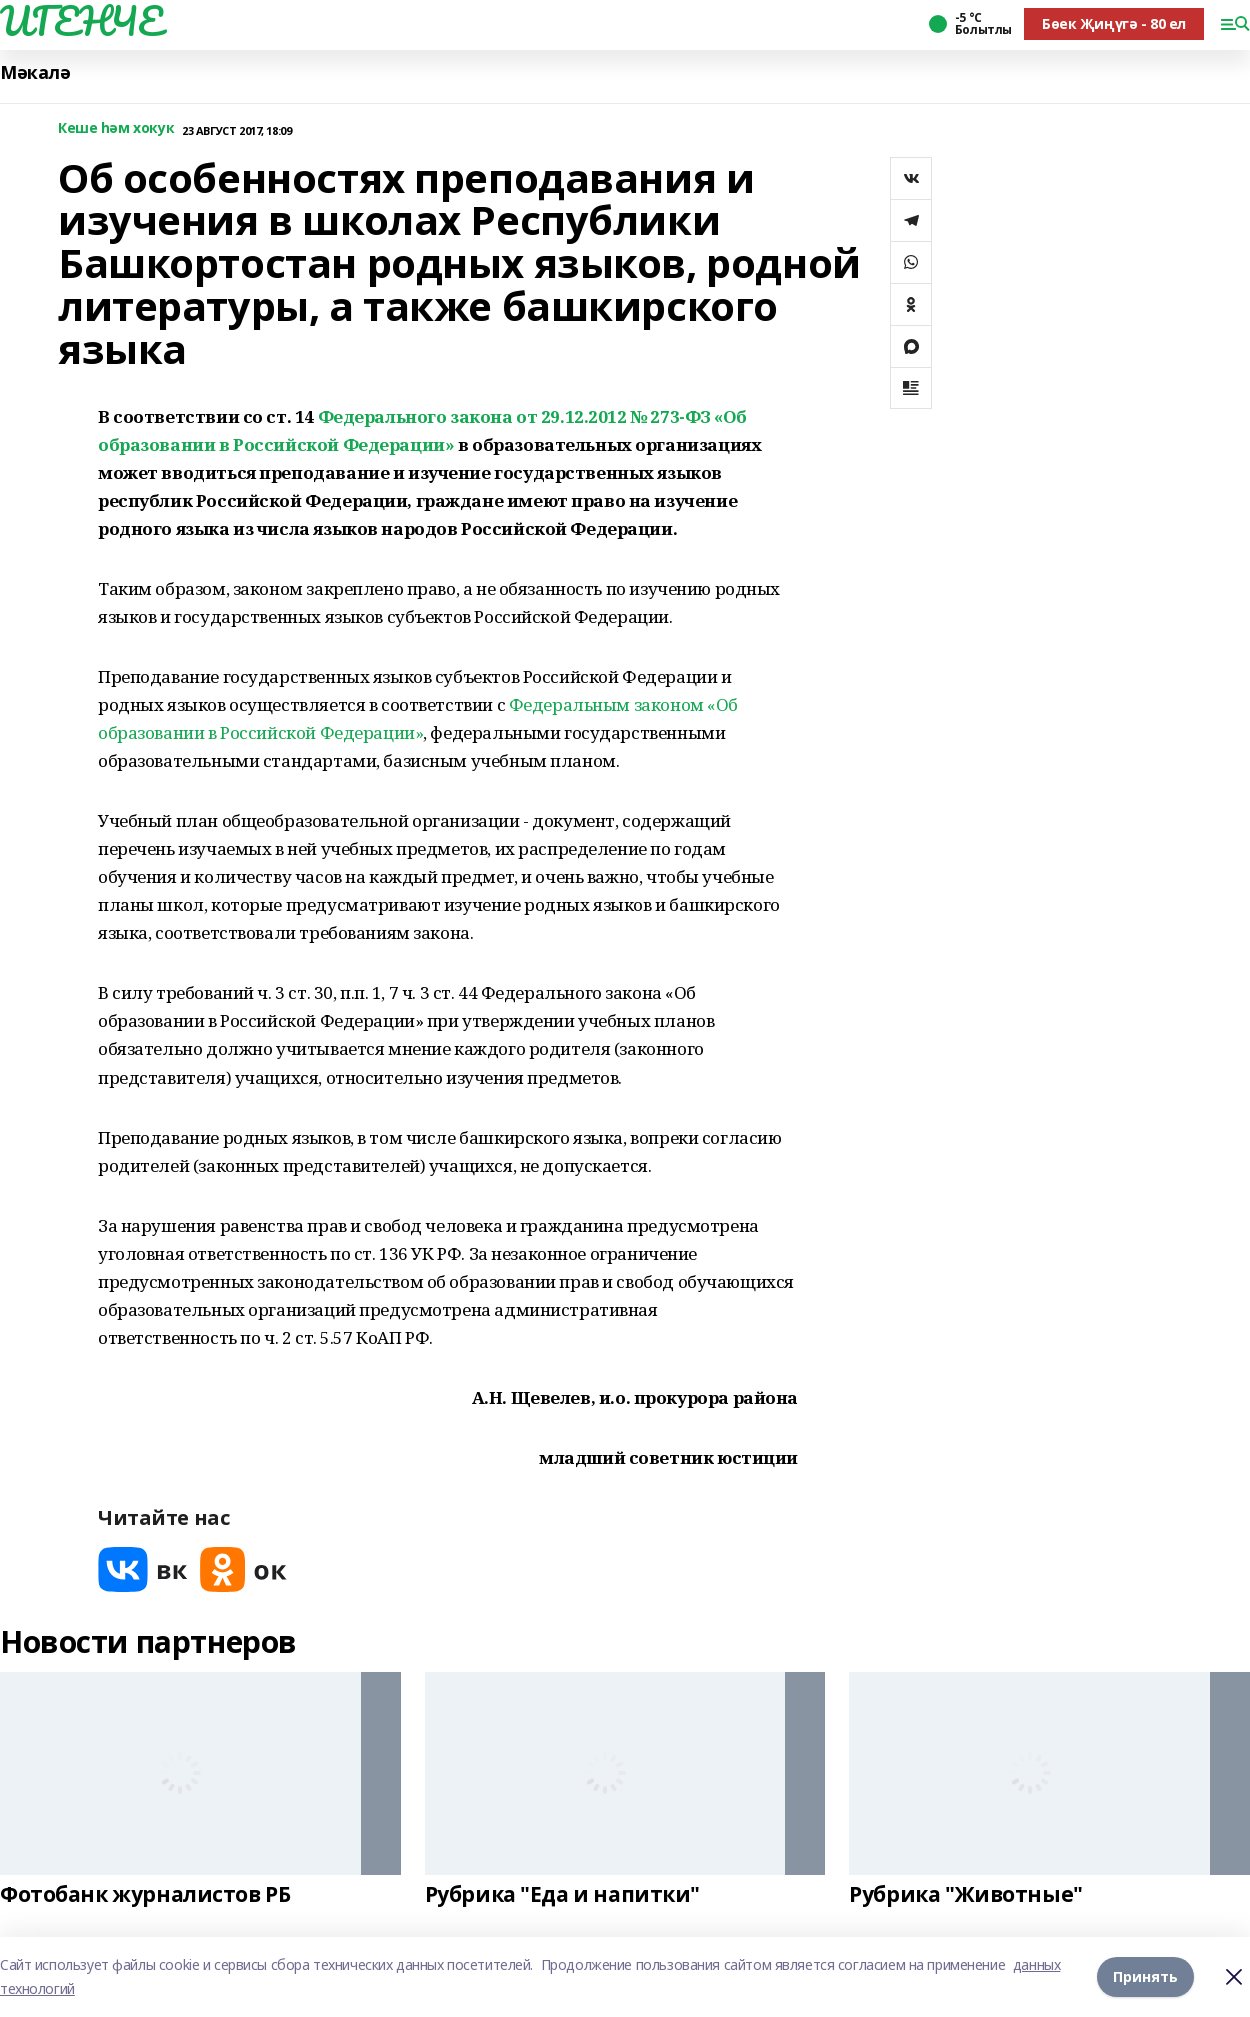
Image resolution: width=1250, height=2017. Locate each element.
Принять (1145, 1976)
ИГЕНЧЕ (81, 21)
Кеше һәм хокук (116, 128)
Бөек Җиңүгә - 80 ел (1114, 23)
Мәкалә (35, 72)
